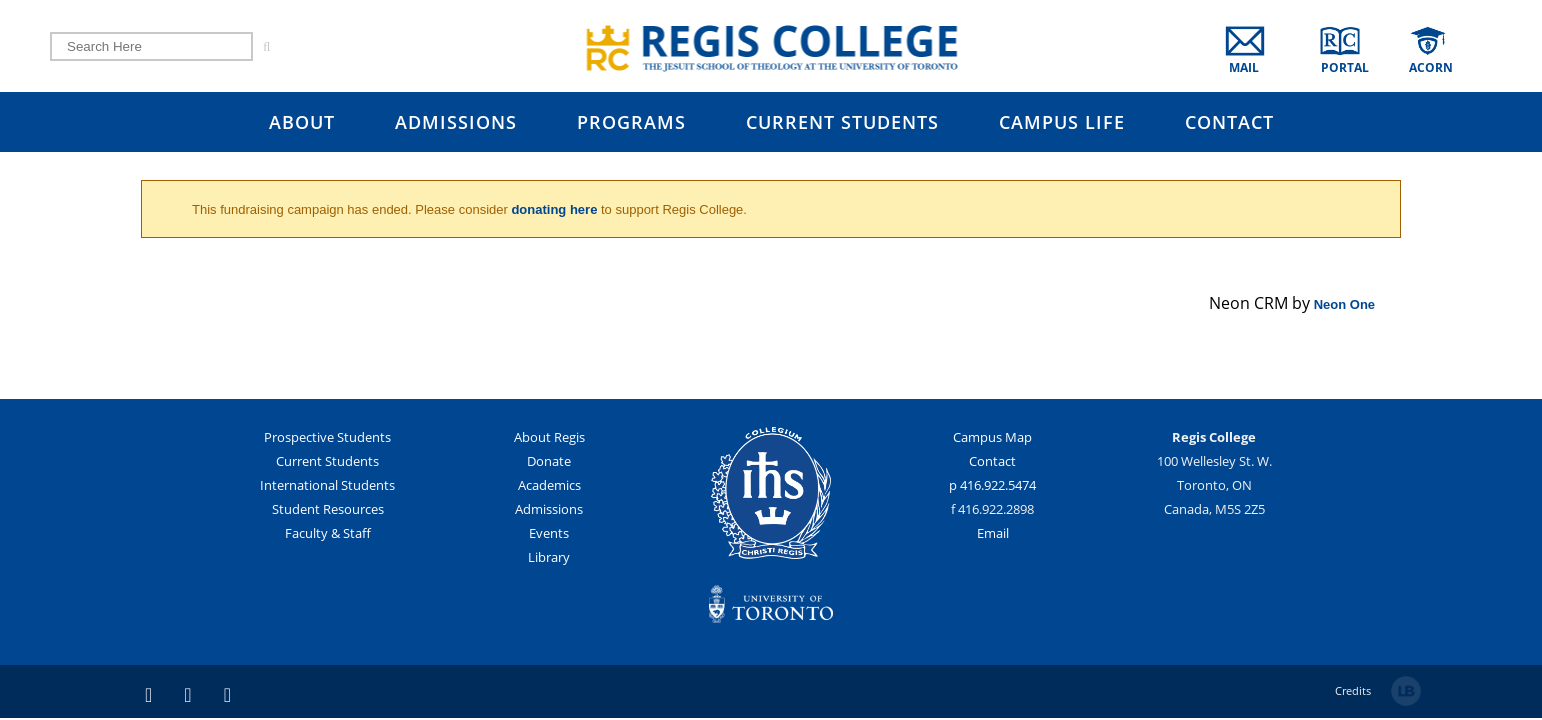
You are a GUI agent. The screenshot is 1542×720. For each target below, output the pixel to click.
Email (993, 535)
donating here (554, 209)
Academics (549, 487)
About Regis (549, 439)
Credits (1353, 692)
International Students (327, 487)
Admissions (549, 511)
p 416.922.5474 (992, 487)
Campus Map (992, 439)
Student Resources (328, 511)
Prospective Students (327, 439)
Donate (549, 463)
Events (549, 535)
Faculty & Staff (328, 535)
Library (549, 559)
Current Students (327, 463)
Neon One (1344, 304)
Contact (992, 463)
